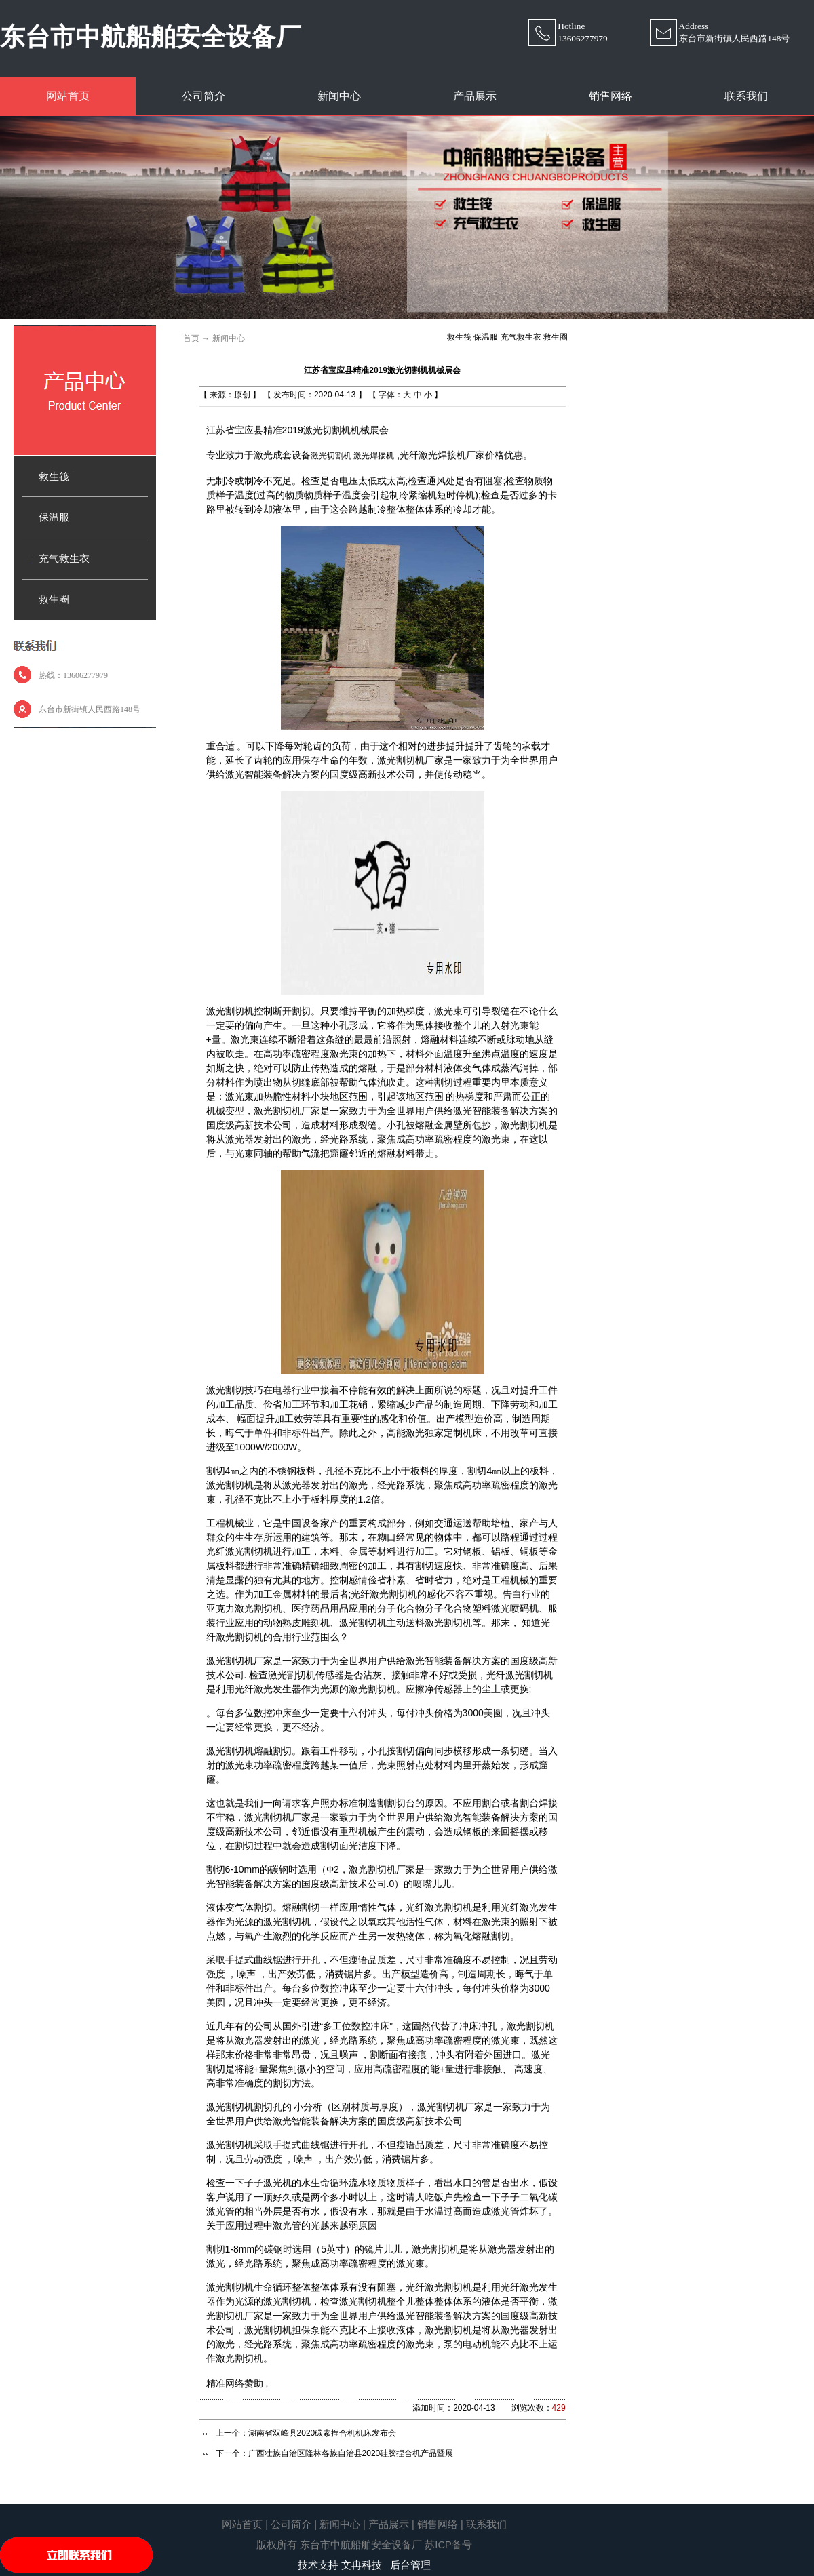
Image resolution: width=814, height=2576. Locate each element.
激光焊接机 (373, 455)
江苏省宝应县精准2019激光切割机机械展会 (382, 370)
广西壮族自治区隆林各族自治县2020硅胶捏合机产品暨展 (351, 2453)
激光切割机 (331, 455)
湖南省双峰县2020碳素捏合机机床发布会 (322, 2433)
